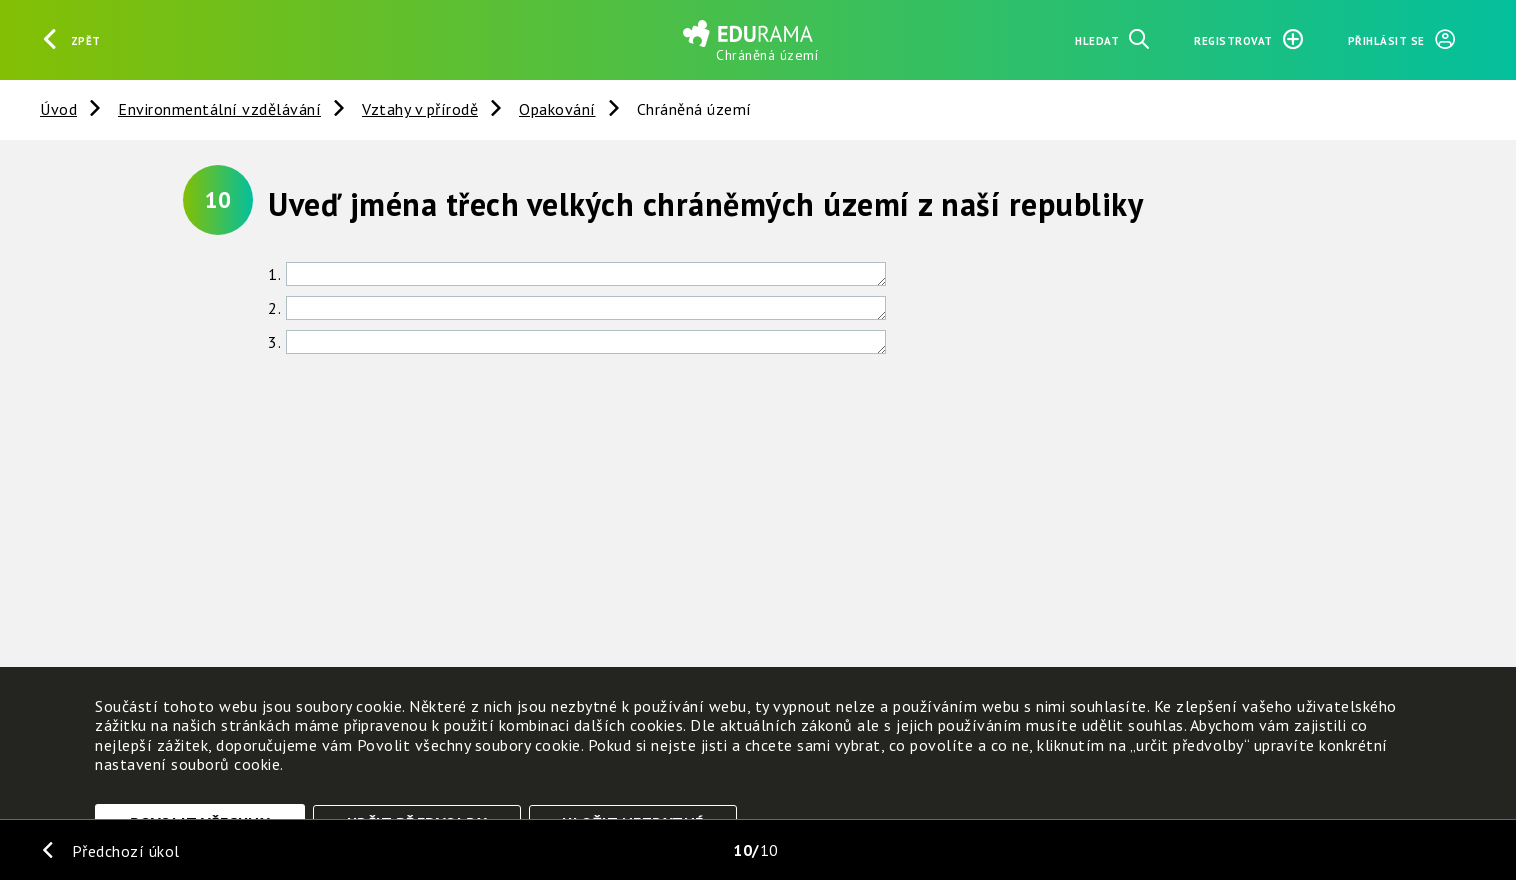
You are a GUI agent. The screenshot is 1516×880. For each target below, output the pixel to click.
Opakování (557, 109)
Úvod (58, 109)
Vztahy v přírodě (420, 109)
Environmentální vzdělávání (219, 109)
